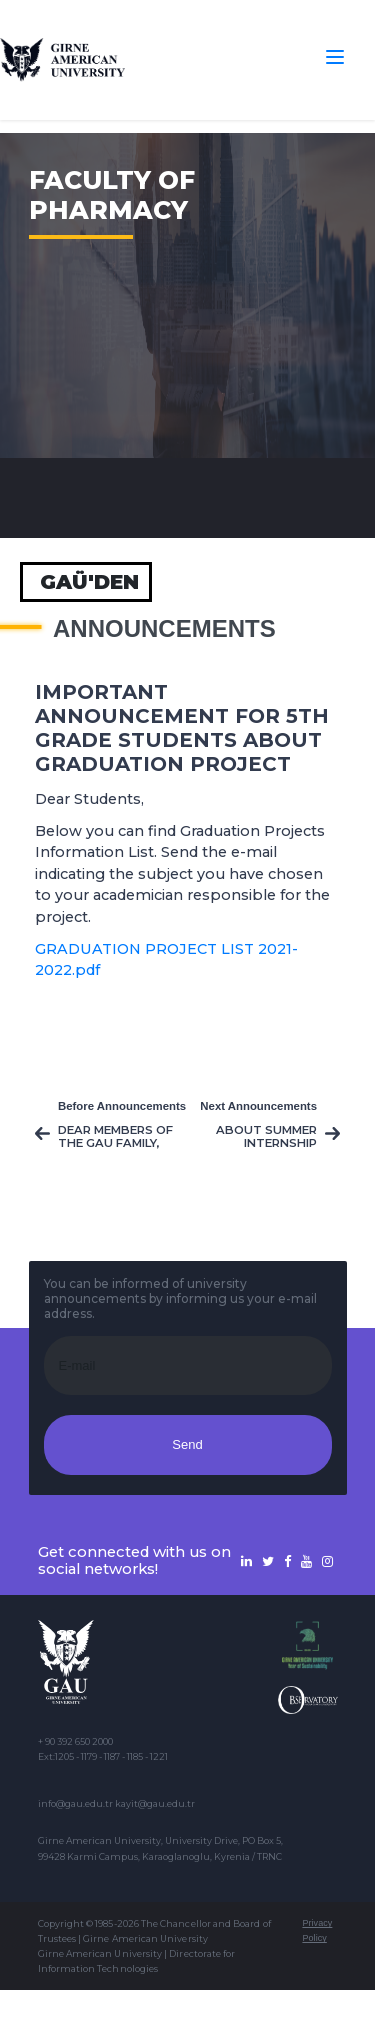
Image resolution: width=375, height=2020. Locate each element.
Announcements (164, 629)
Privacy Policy (317, 1930)
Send (187, 1444)
